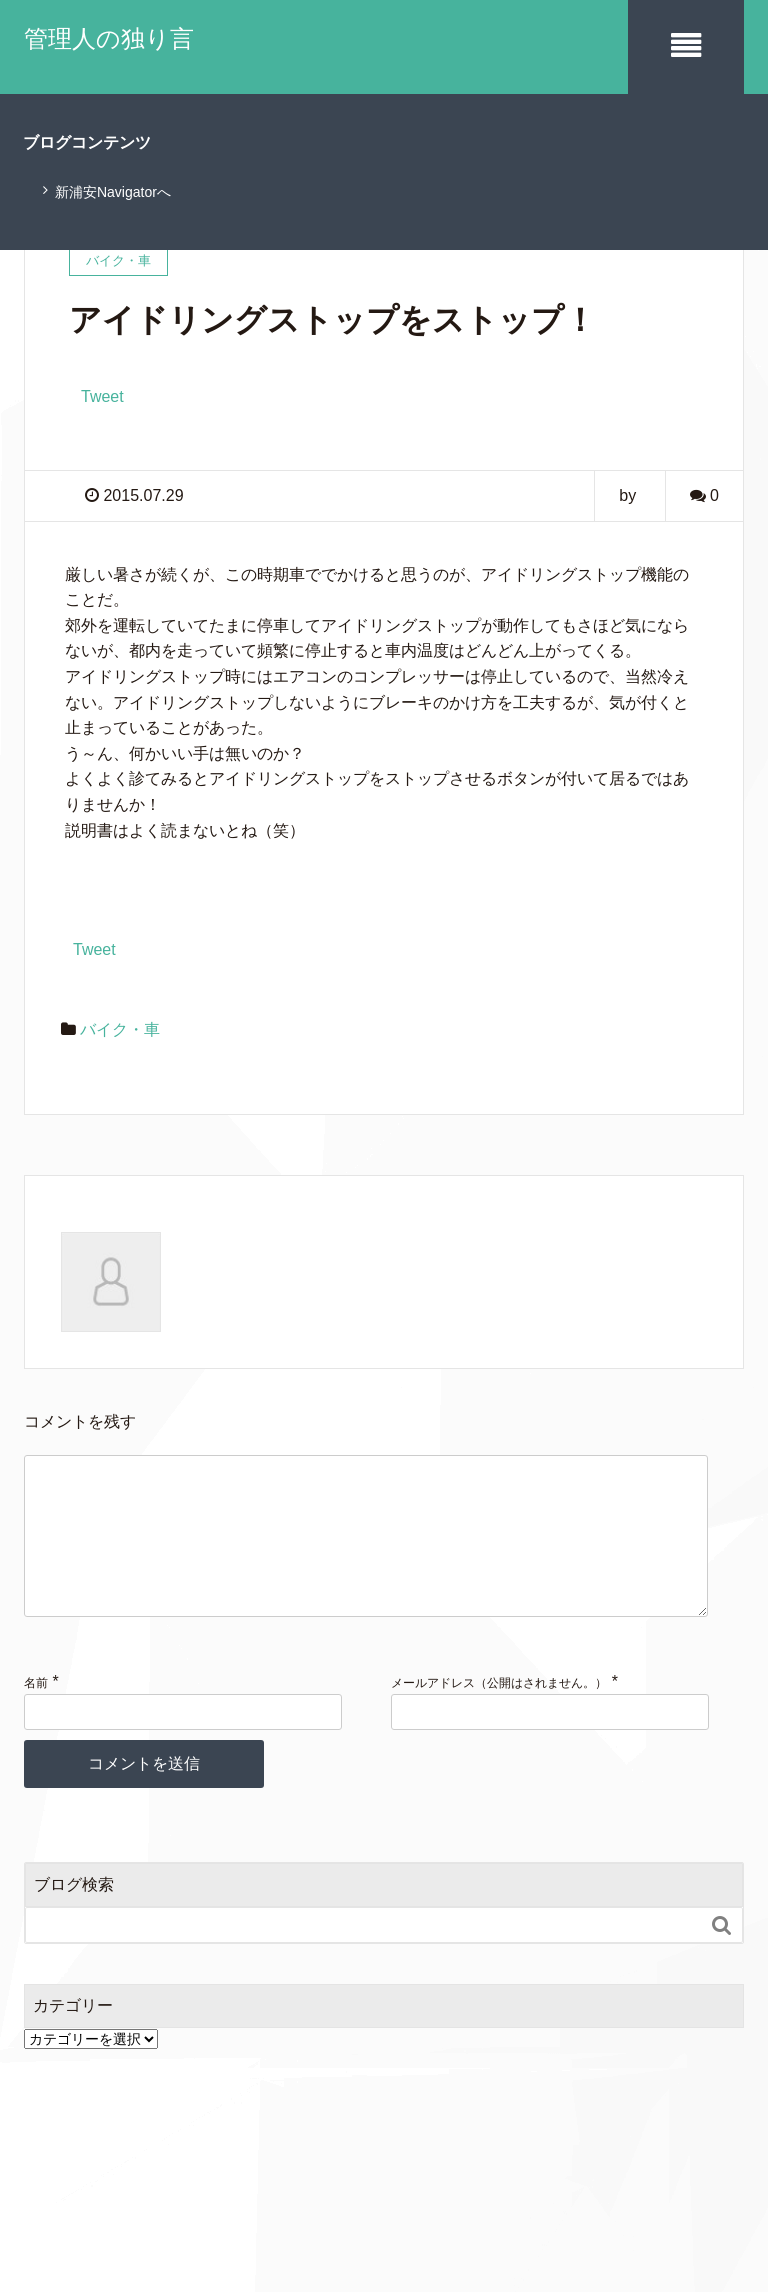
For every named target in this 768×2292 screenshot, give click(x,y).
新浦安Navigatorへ (113, 191)
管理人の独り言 (109, 38)
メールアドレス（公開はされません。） (499, 1713)
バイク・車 (120, 1027)
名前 (36, 1713)
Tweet (102, 395)
